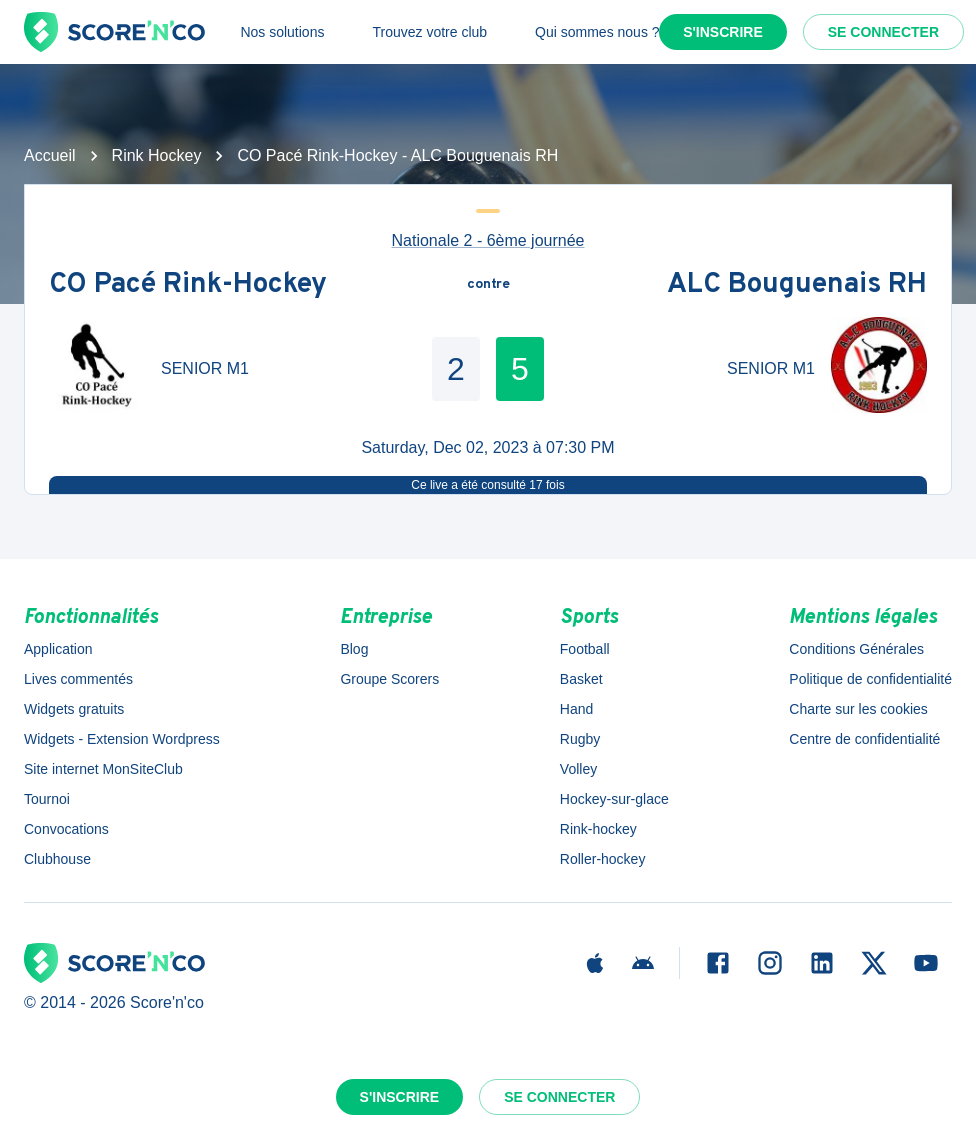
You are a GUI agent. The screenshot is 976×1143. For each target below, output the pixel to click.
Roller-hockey (603, 859)
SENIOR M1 (205, 368)
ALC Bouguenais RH (797, 285)
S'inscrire (723, 32)
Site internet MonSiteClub (103, 769)
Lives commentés (78, 679)
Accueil (50, 155)
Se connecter (883, 32)
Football (585, 649)
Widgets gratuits (74, 709)
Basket (581, 679)
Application (58, 649)
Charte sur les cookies (858, 709)
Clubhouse (57, 859)
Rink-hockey (598, 829)
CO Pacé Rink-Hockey (188, 285)
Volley (578, 769)
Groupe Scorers (389, 679)
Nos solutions (282, 32)
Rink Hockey (157, 155)
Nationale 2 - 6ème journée (487, 240)
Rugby (580, 739)
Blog (354, 649)
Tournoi (47, 799)
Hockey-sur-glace (614, 799)
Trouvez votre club (429, 32)
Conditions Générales (856, 649)
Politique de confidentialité (870, 679)
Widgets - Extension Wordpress (122, 739)
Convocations (66, 829)
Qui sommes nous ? (597, 32)
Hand (576, 709)
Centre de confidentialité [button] (864, 739)
